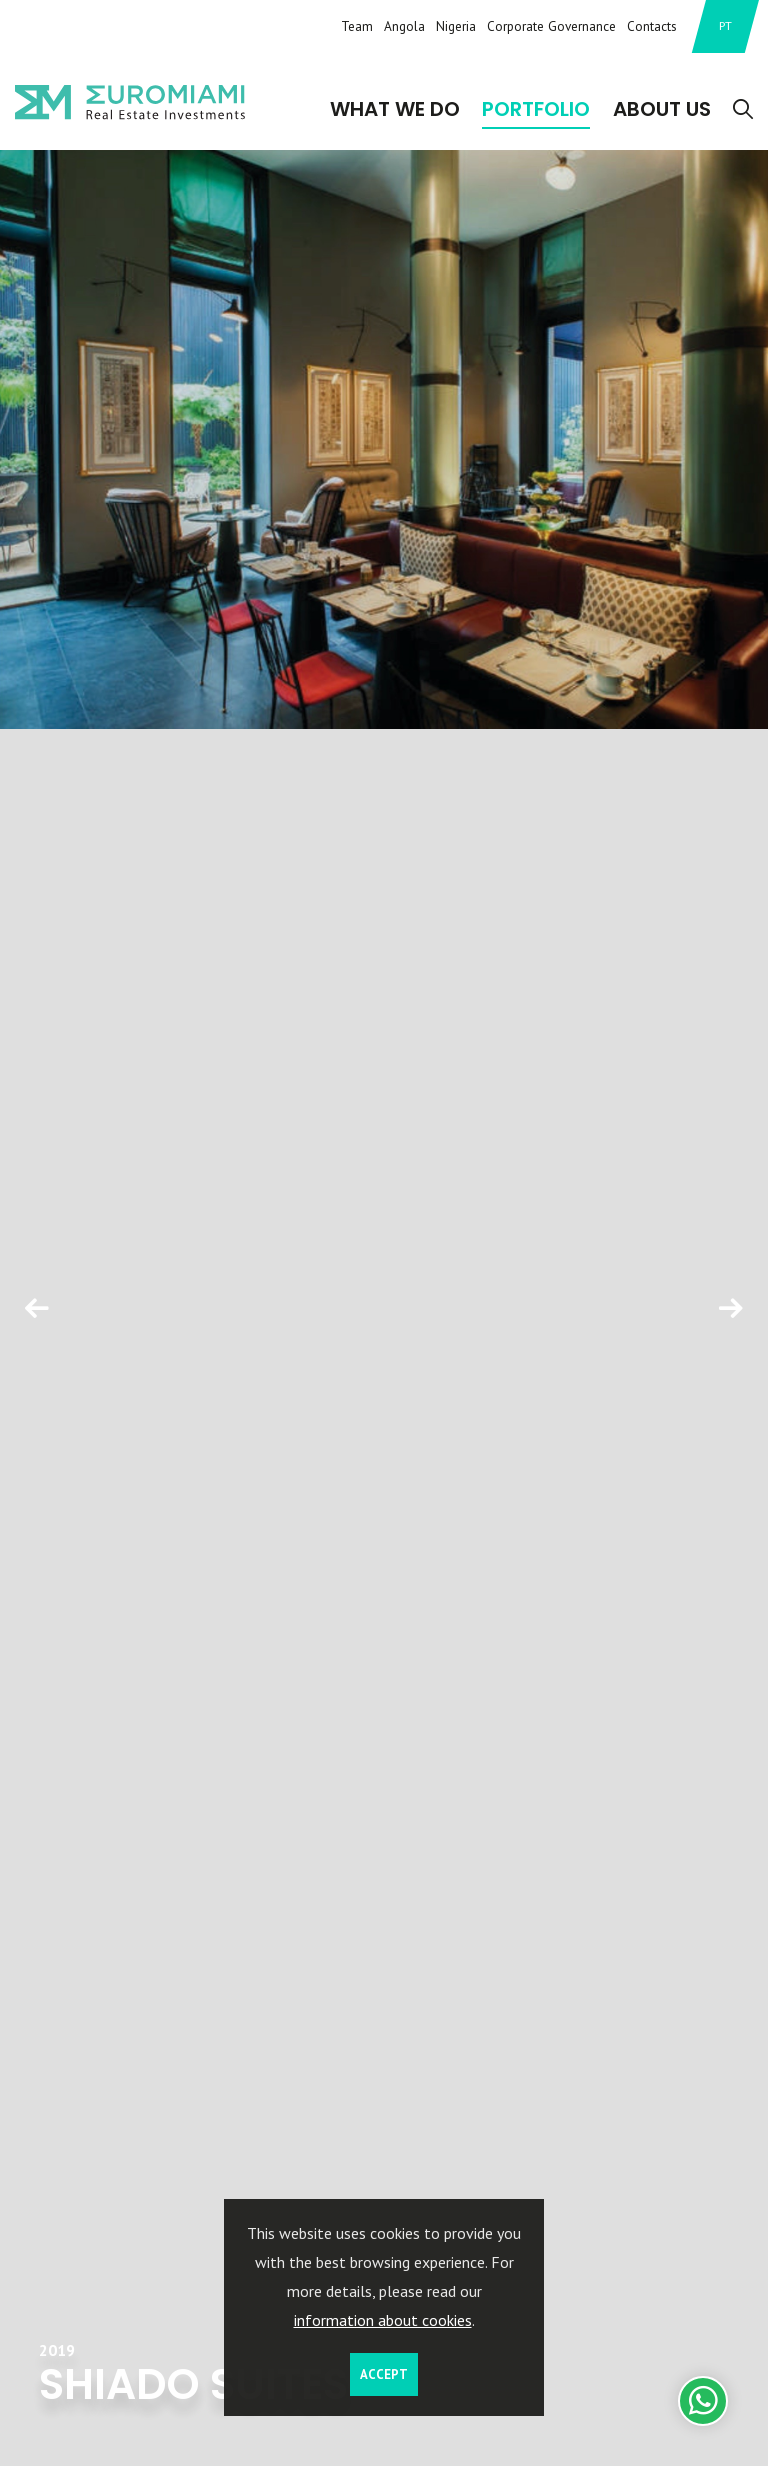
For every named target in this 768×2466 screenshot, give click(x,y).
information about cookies (383, 2320)
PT (725, 25)
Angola (404, 26)
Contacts (652, 26)
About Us (662, 109)
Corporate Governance (551, 26)
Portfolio (536, 109)
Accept (384, 2374)
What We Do (395, 109)
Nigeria (456, 26)
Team (357, 26)
